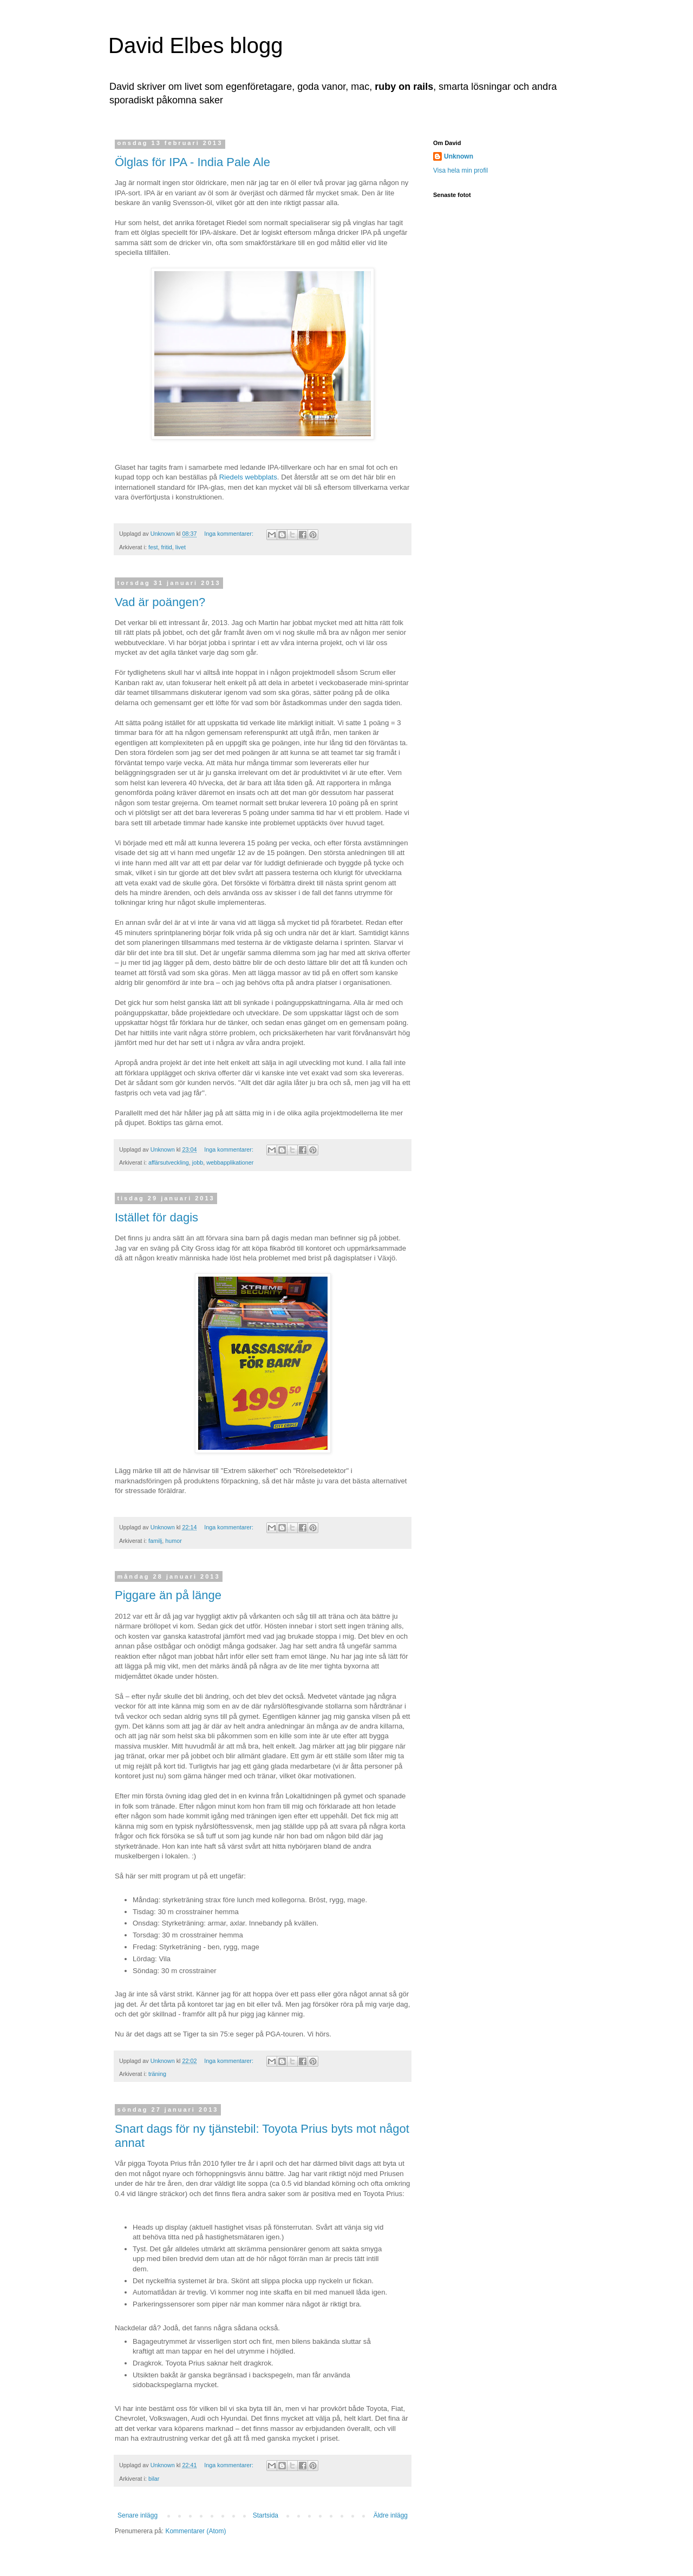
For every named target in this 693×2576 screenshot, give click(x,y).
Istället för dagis (156, 1217)
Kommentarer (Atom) (195, 2531)
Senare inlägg (137, 2515)
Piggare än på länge (168, 1595)
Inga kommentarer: (229, 533)
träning (157, 2074)
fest (153, 547)
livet (180, 547)
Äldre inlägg (391, 2515)
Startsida (265, 2515)
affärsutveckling (168, 1162)
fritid (166, 547)
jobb (197, 1162)
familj (155, 1540)
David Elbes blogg (195, 45)
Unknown (458, 156)
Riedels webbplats (248, 477)
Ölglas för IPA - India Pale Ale (192, 162)
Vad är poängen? (160, 602)
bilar (153, 2478)
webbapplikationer (229, 1162)
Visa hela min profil (460, 170)
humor (173, 1540)
